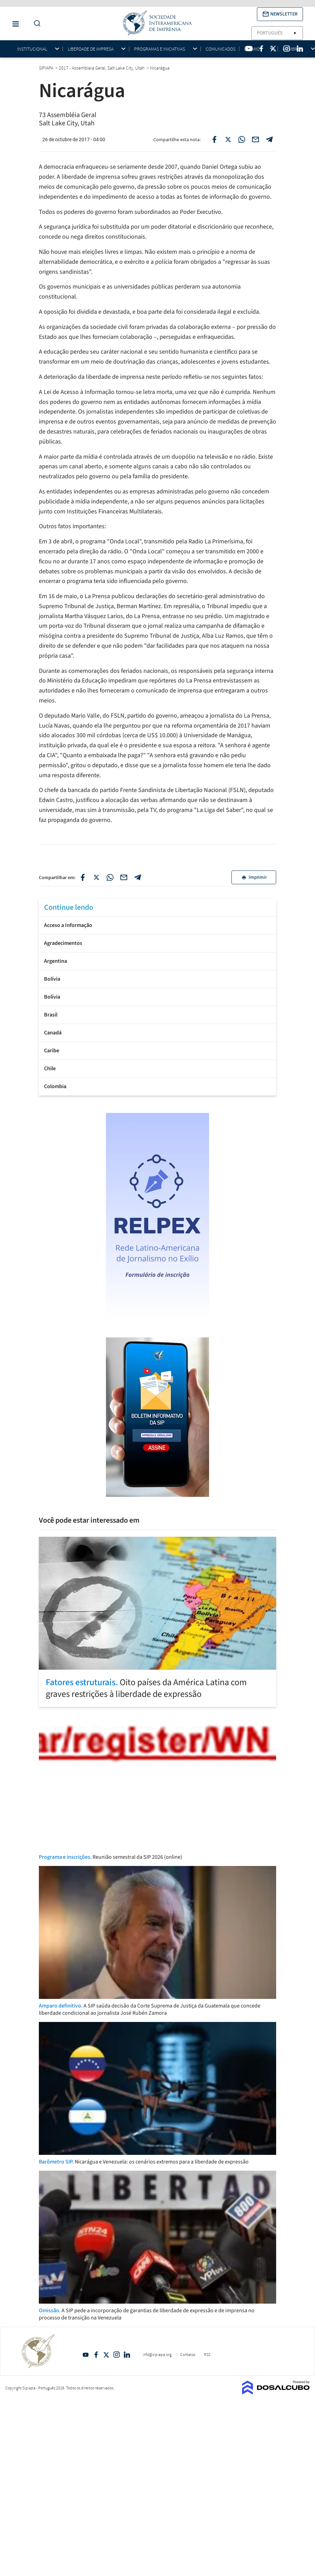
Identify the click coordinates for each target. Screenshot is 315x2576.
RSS (207, 2354)
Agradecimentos (63, 943)
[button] (280, 14)
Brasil (50, 1015)
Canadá (53, 1032)
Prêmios (253, 49)
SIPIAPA (46, 68)
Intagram (116, 2354)
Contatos (187, 2354)
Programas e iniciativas (159, 49)
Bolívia (52, 979)
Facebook (96, 2354)
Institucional (32, 49)
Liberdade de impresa (90, 49)
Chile (50, 1068)
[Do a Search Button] (35, 23)
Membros (293, 49)
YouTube (86, 2354)
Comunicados (221, 49)
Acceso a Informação (68, 925)
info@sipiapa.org (157, 2354)
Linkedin (127, 2354)
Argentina (55, 961)
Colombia (55, 1086)
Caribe (51, 1050)
